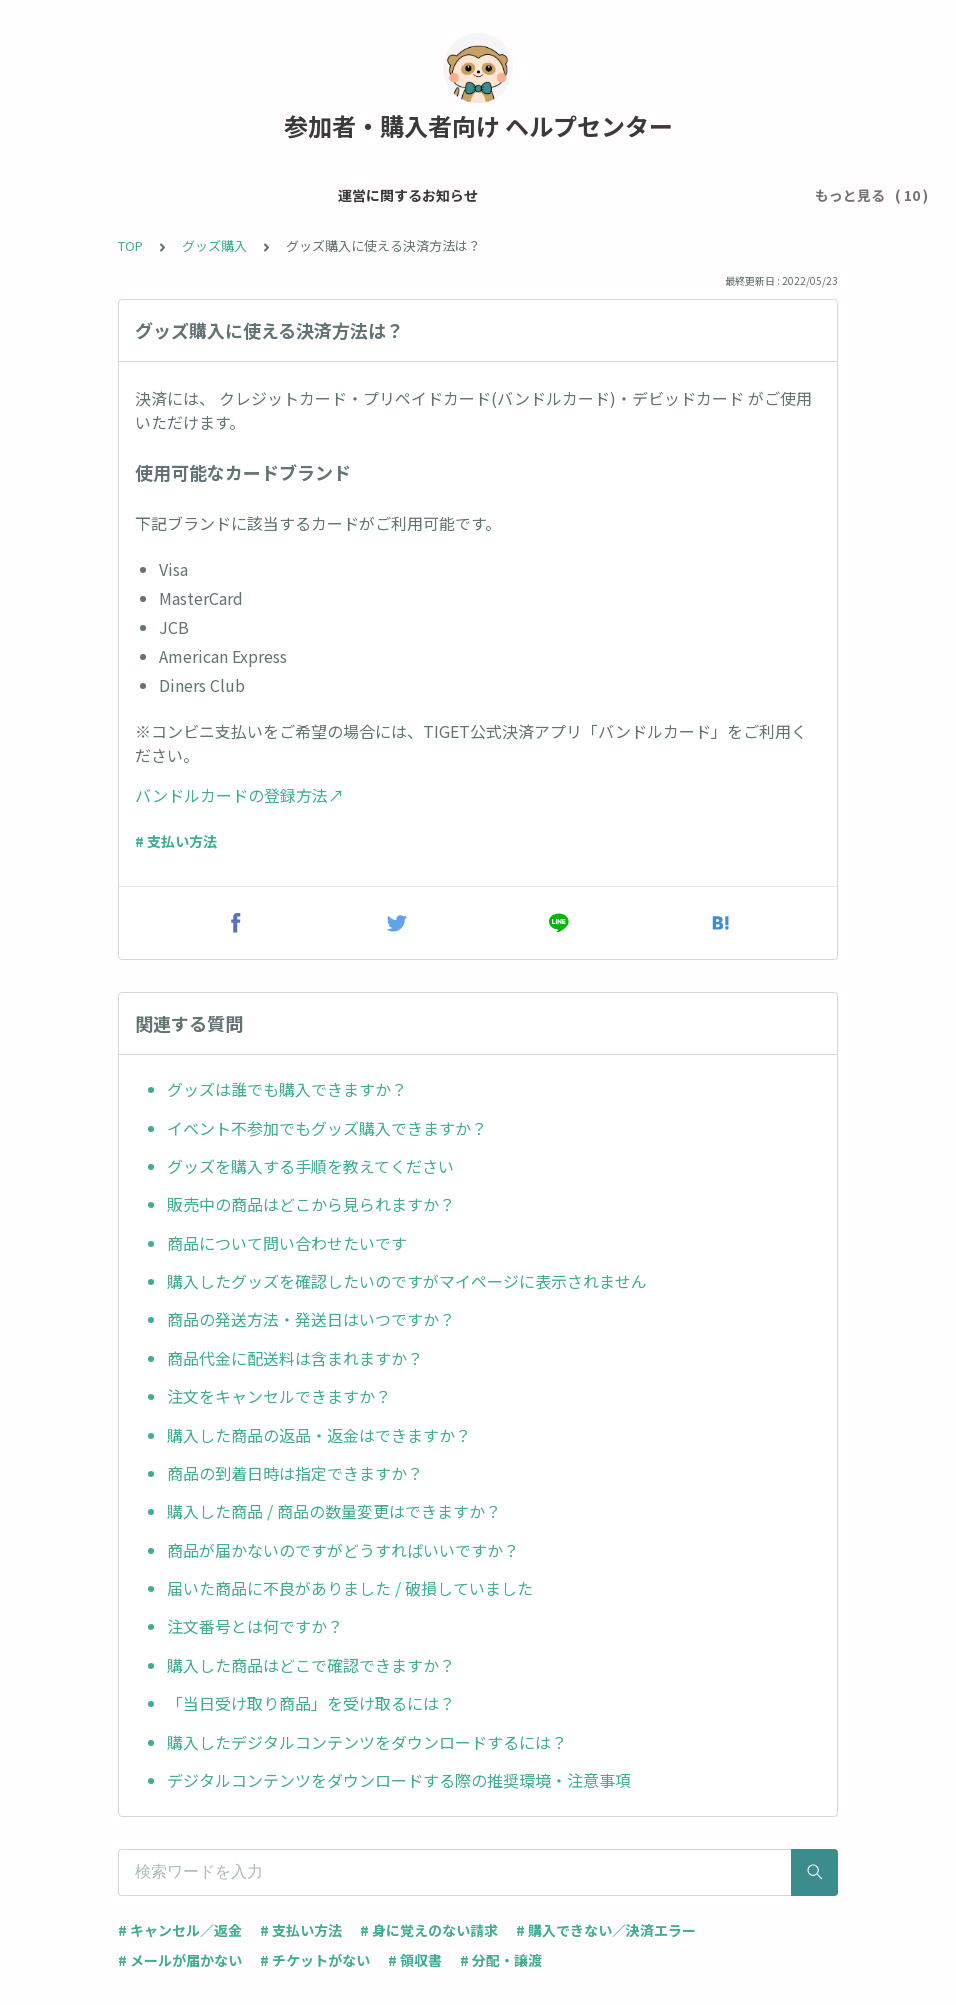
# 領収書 (415, 1960)
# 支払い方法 (176, 841)
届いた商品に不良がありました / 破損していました (350, 1588)
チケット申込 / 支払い (481, 195)
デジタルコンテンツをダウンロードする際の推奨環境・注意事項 (399, 1780)
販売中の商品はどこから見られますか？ (311, 1204)
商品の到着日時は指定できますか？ (295, 1473)
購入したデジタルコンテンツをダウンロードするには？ (367, 1742)
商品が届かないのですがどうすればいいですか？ (343, 1550)
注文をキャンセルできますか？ (279, 1396)
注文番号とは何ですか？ (255, 1626)
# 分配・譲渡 (501, 1960)
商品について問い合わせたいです (287, 1243)
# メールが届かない (180, 1960)
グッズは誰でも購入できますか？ (287, 1089)
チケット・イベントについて (669, 195)
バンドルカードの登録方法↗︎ (239, 795)
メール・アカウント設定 (308, 195)
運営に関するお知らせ (133, 195)
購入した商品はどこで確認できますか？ (311, 1665)
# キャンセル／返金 (180, 1930)
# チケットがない (315, 1960)
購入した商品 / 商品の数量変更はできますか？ (334, 1511)
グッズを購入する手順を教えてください (310, 1166)
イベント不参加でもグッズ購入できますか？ (327, 1128)
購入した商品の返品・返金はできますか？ (319, 1435)
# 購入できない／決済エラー (606, 1930)
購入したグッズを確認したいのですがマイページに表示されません (407, 1281)
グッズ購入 (214, 245)
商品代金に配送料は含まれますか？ (295, 1358)
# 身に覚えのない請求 (429, 1930)
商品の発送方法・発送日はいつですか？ (311, 1319)
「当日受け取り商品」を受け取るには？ (311, 1703)
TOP (130, 245)
